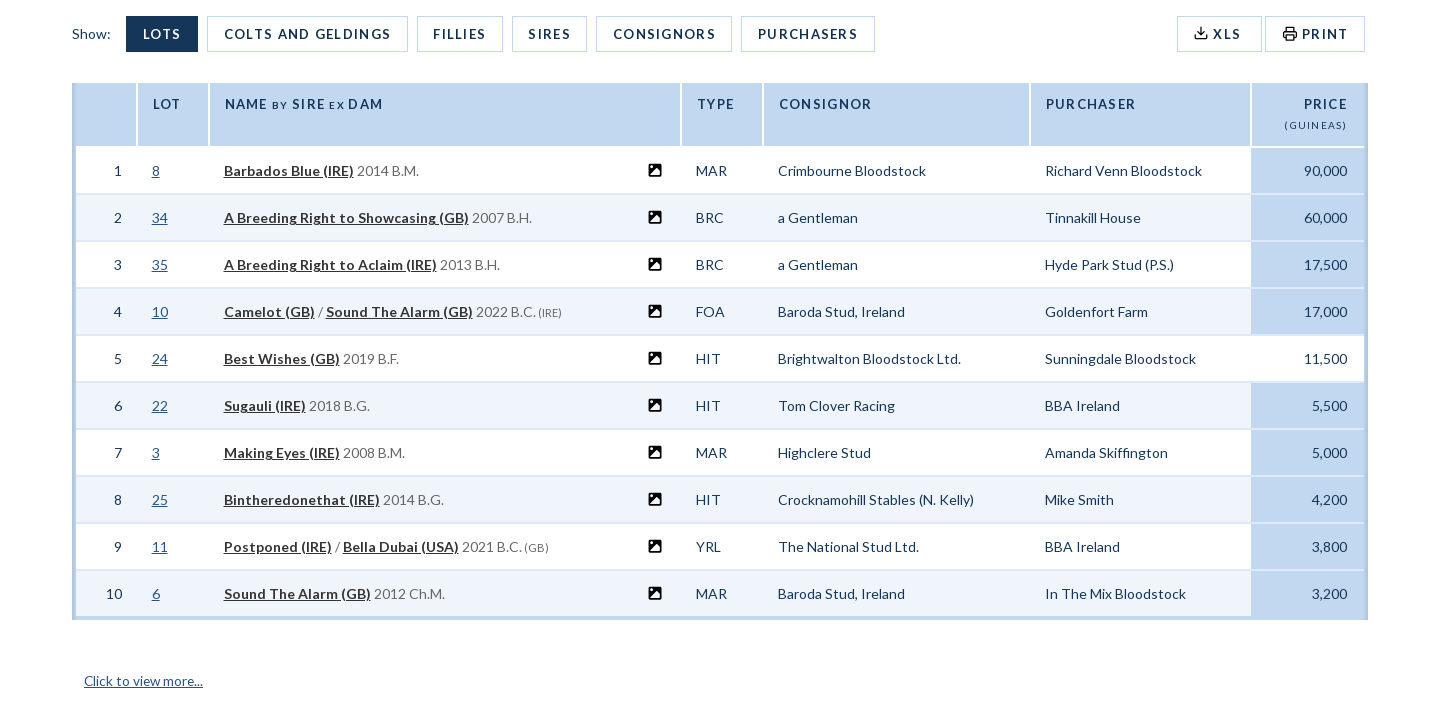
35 (160, 264)
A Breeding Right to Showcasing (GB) (346, 217)
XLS (1218, 33)
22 (160, 405)
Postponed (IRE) (278, 546)
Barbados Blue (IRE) (289, 170)
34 (160, 217)
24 (160, 358)
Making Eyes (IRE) (282, 452)
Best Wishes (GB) (282, 358)
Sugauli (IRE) (265, 405)
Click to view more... (145, 680)
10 (160, 311)
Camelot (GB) (269, 311)
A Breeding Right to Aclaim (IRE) (330, 264)
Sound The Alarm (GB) (399, 311)
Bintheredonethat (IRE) (302, 499)
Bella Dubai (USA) (401, 546)
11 (160, 546)
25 (160, 499)
